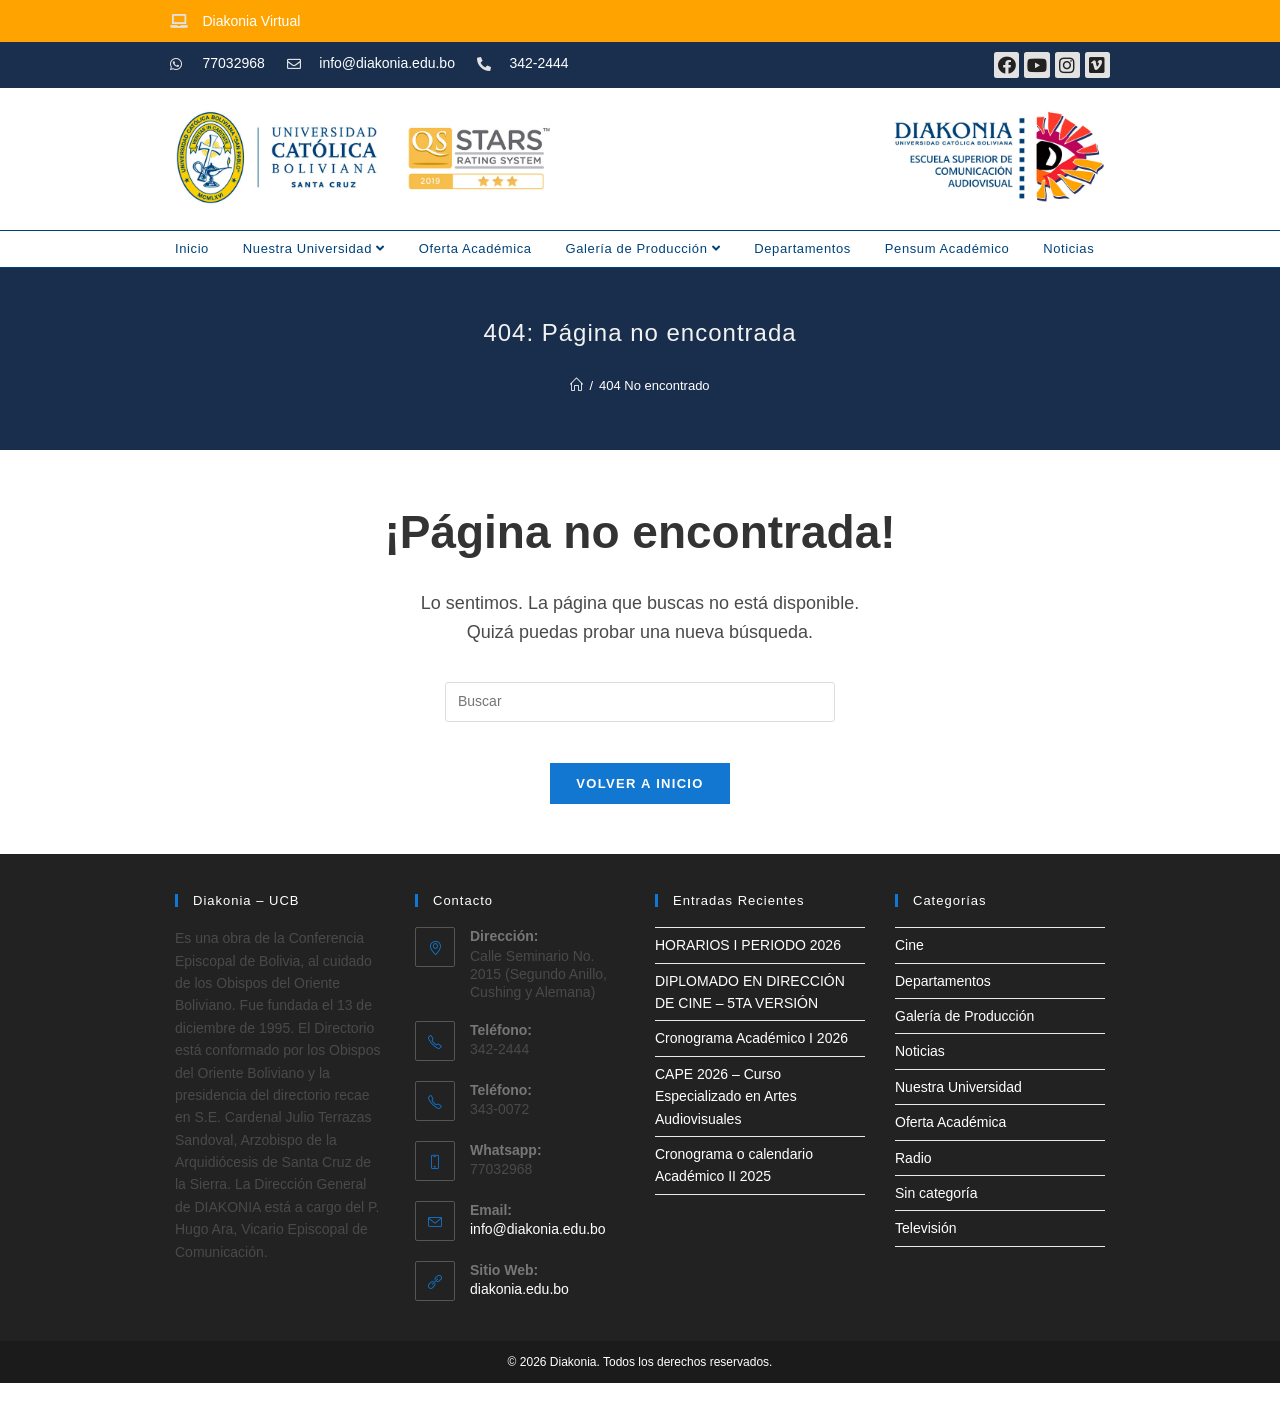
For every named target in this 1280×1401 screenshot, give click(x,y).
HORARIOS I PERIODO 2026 (748, 964)
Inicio (192, 248)
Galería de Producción (643, 248)
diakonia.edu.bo (519, 1308)
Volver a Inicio (639, 802)
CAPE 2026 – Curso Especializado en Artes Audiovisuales (726, 1114)
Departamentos (802, 248)
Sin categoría (936, 1211)
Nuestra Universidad (314, 248)
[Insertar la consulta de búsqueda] (640, 702)
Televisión (925, 1247)
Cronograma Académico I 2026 (751, 1057)
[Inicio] (576, 385)
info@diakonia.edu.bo (538, 1248)
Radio (913, 1176)
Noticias (1068, 248)
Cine (909, 964)
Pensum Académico (947, 248)
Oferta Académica (475, 248)
